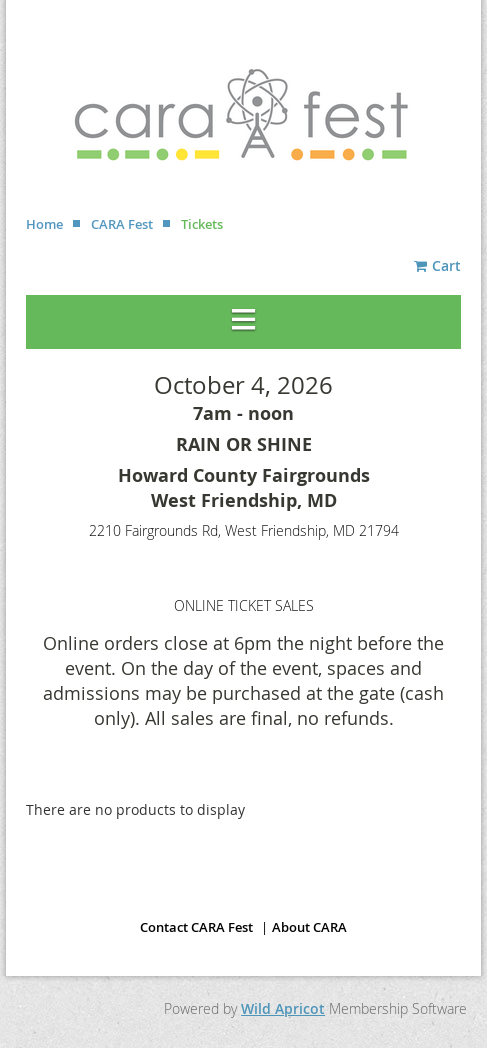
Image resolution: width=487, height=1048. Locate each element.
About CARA (309, 927)
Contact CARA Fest (196, 927)
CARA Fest (122, 224)
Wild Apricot (283, 1008)
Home (44, 224)
